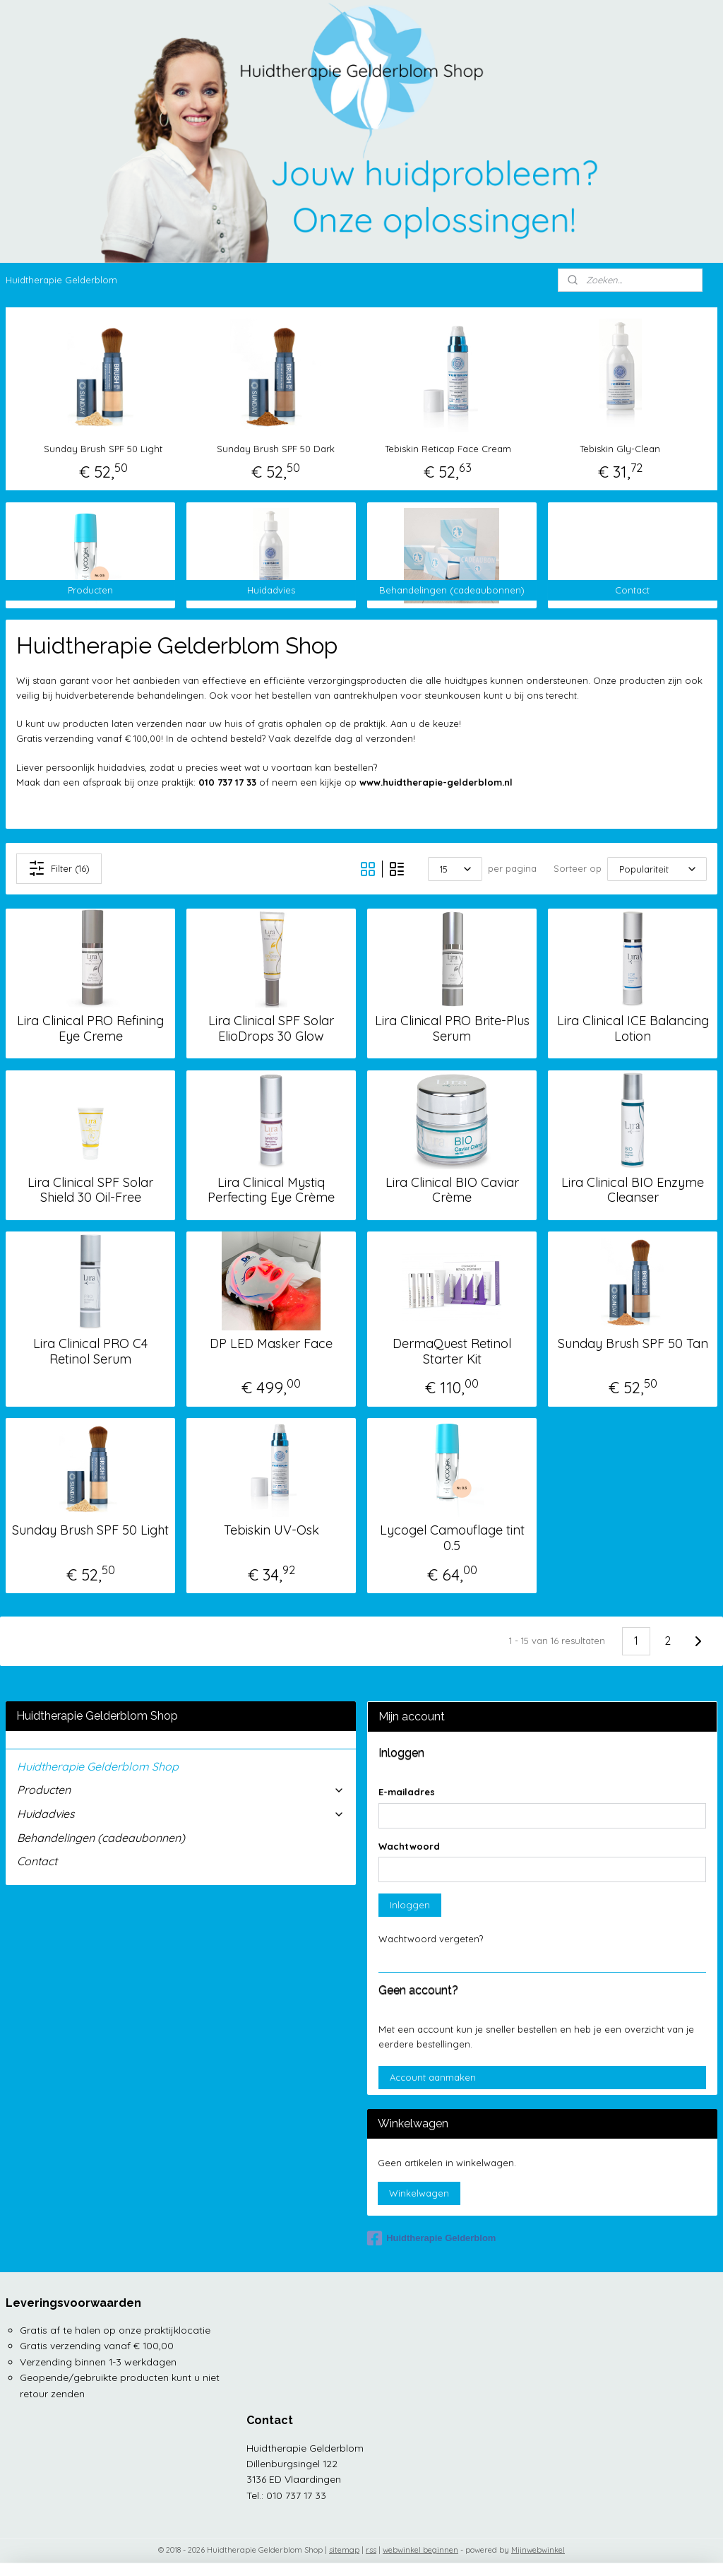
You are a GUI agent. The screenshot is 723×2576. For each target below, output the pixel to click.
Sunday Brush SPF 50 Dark (276, 448)
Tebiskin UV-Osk (271, 1531)
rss (371, 2550)
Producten (181, 1790)
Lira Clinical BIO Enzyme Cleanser (632, 1190)
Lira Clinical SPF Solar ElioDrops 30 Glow (271, 1029)
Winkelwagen (419, 2193)
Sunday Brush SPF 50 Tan (633, 1344)
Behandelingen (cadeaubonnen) (101, 1838)
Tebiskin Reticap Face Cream (448, 448)
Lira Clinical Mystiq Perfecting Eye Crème (271, 1190)
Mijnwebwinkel (538, 2550)
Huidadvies (181, 1814)
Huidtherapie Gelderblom (61, 279)
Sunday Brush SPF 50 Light (103, 448)
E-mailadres (406, 1791)
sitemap (344, 2550)
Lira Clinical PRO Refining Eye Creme (90, 1029)
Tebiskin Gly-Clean (620, 448)
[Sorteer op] (657, 869)
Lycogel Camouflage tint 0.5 (452, 1538)
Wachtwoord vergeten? (430, 1938)
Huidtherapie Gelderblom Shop (98, 1766)
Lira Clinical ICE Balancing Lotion (633, 1029)
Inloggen (410, 1904)
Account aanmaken (433, 2077)
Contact (37, 1861)
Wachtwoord (409, 1846)
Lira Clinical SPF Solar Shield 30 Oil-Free (90, 1190)
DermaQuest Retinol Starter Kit (452, 1351)
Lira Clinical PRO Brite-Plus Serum (452, 1029)
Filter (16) (59, 869)
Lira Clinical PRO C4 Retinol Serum (90, 1351)
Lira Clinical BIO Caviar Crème (452, 1190)
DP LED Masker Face (271, 1344)
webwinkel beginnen (420, 2550)
